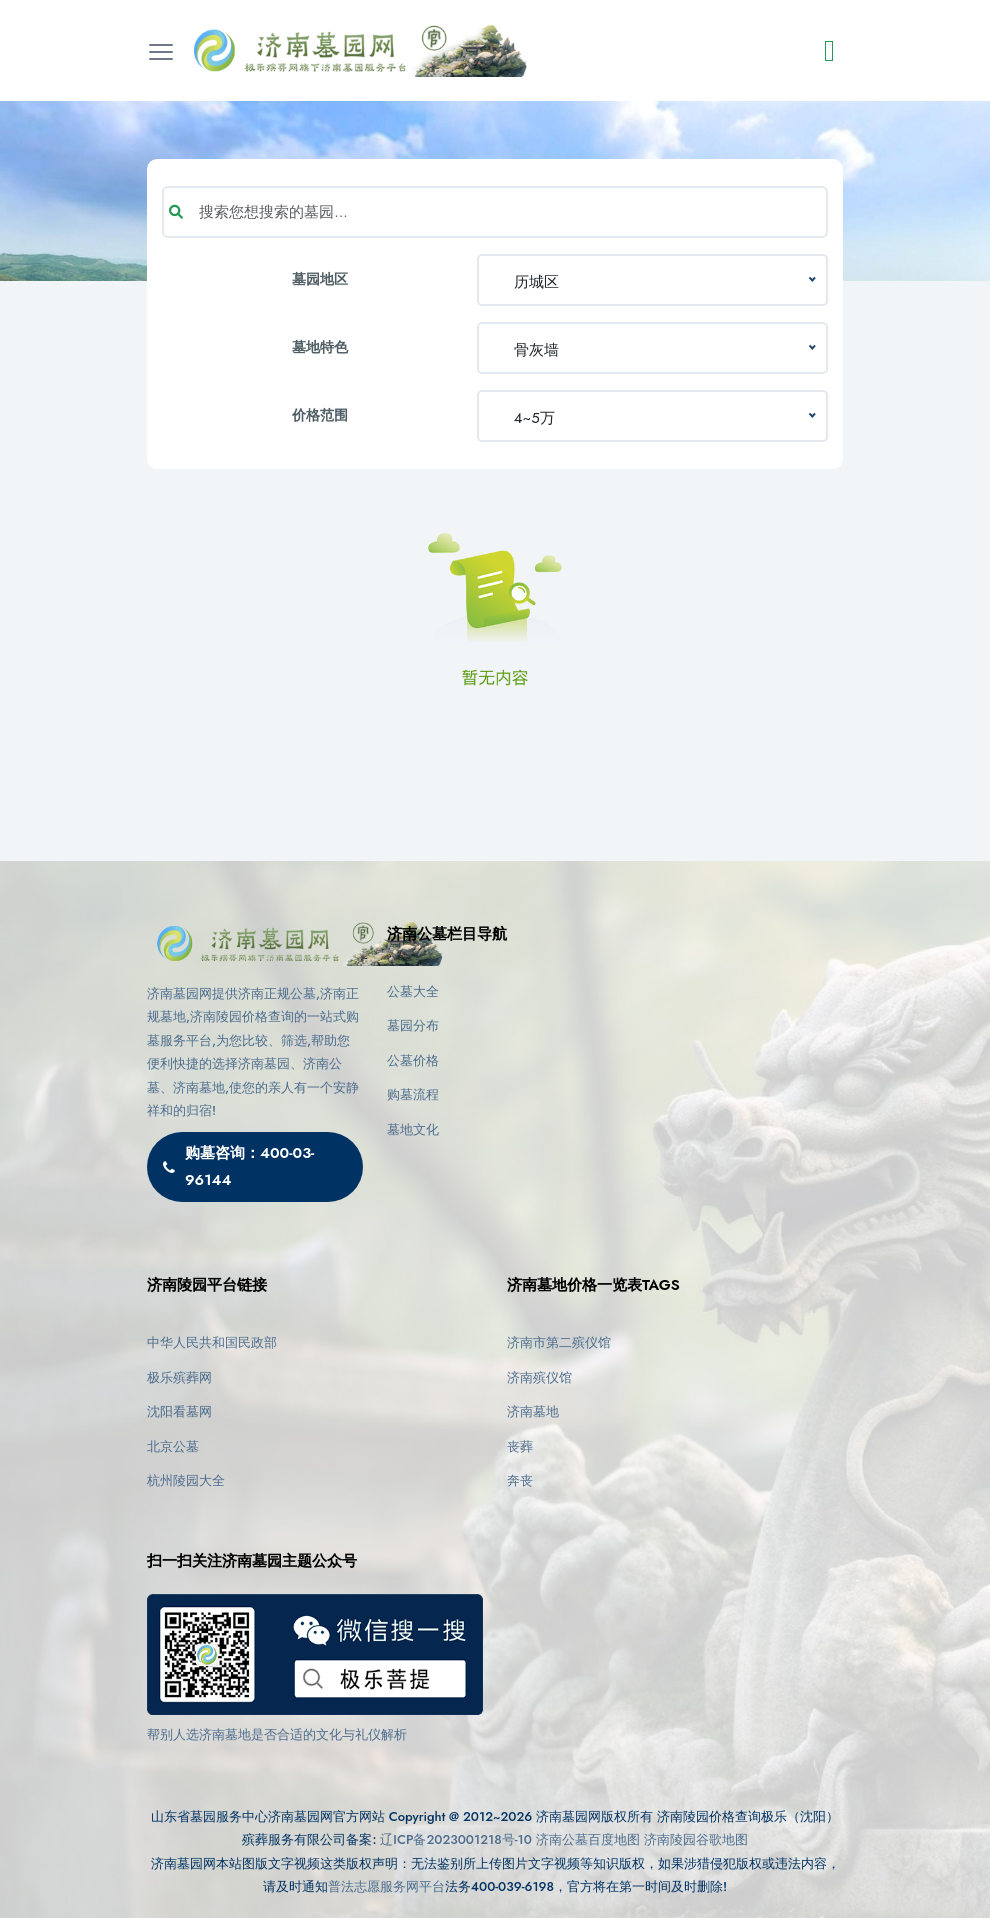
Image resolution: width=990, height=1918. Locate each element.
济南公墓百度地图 (588, 1839)
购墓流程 (413, 1094)
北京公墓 (173, 1446)
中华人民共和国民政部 (212, 1342)
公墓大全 (413, 991)
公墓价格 (413, 1060)
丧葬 (520, 1446)
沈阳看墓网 (179, 1411)
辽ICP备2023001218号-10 (455, 1839)
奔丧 (520, 1480)
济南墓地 (533, 1411)
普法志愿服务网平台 (386, 1886)
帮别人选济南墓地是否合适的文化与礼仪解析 (277, 1734)
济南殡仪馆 (539, 1377)
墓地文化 (413, 1129)
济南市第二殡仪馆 (559, 1342)
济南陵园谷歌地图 (696, 1839)
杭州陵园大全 (186, 1480)
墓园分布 (413, 1025)
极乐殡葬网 (179, 1377)
